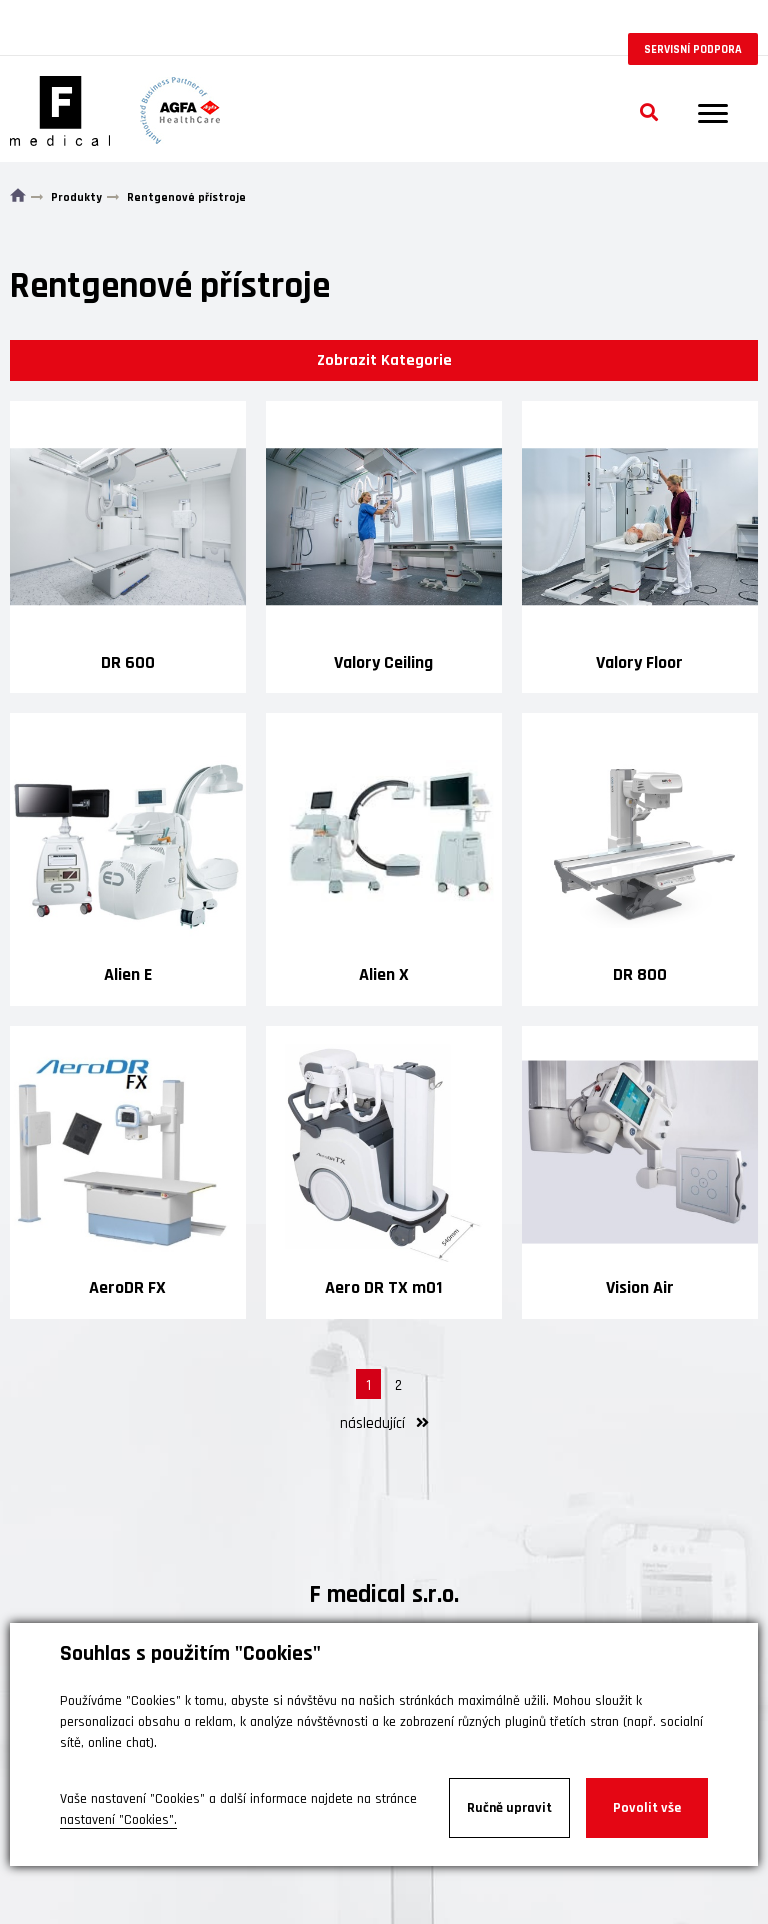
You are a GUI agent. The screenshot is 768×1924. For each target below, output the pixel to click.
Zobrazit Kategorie (384, 360)
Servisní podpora (693, 49)
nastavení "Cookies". (118, 1820)
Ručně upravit (509, 1808)
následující (384, 1423)
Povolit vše (647, 1808)
